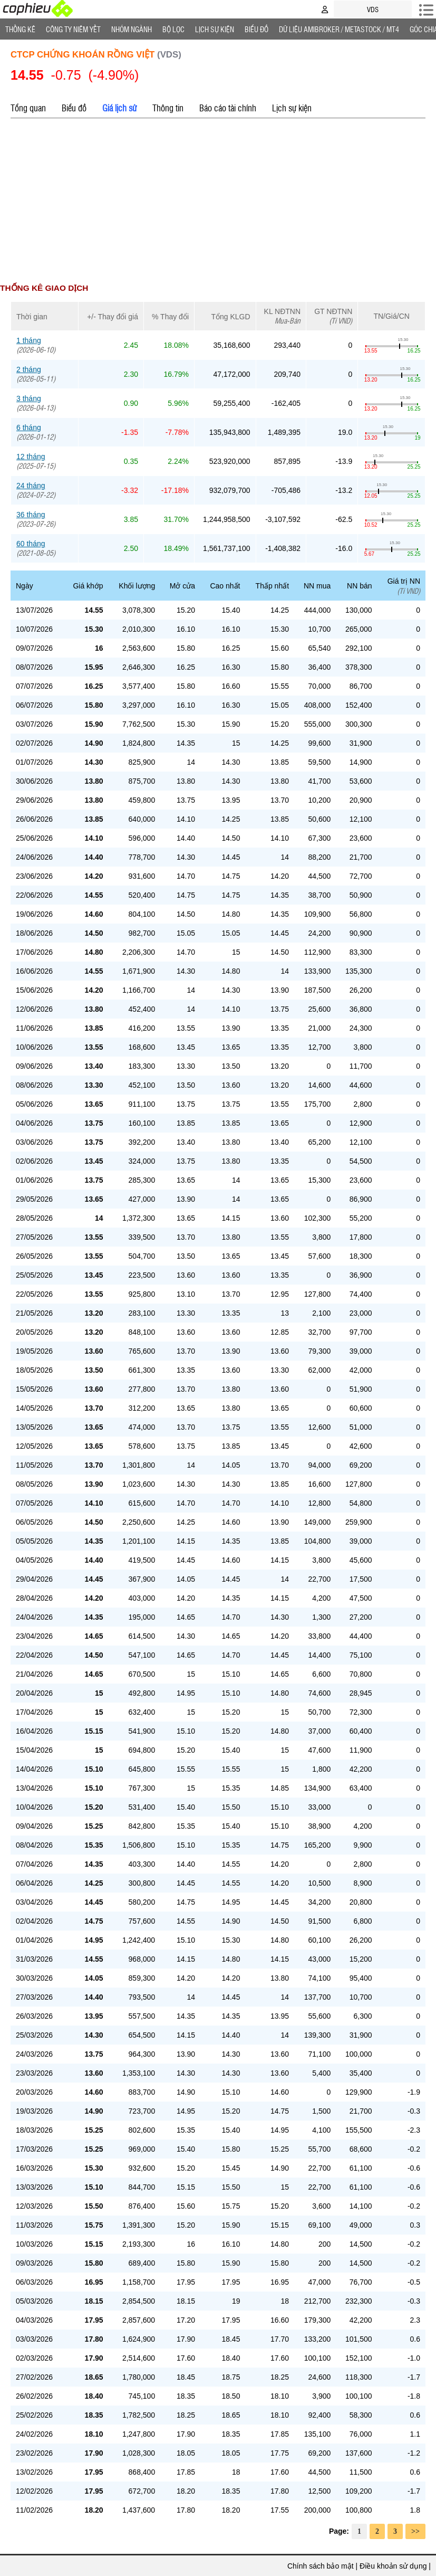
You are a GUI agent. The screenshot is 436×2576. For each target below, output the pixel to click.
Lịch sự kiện (292, 107)
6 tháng (28, 427)
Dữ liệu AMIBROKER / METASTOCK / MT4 (339, 29)
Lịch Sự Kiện (214, 29)
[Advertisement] (218, 200)
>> (415, 2531)
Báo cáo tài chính (227, 107)
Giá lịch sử (119, 107)
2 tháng (28, 369)
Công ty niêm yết (73, 29)
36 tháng (30, 514)
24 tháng (30, 485)
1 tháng (28, 340)
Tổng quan (28, 107)
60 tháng (30, 543)
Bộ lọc (173, 29)
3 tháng (28, 398)
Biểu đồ (256, 29)
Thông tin (167, 107)
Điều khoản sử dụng (393, 2566)
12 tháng (30, 456)
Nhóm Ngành (131, 29)
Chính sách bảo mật (320, 2566)
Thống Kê (20, 29)
